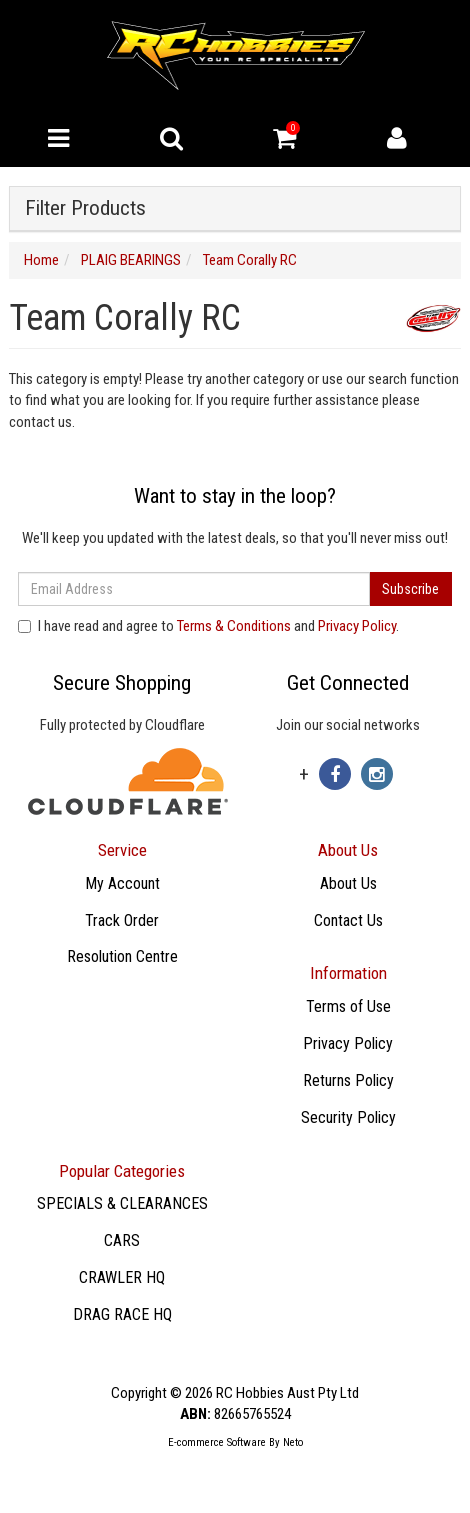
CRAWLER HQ (122, 1277)
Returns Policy (348, 1080)
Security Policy (348, 1117)
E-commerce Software (217, 1442)
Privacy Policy (357, 626)
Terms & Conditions (234, 626)
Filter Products (85, 208)
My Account (122, 883)
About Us (348, 883)
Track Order (122, 920)
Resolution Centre (122, 956)
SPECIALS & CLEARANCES (122, 1203)
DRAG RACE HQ (122, 1314)
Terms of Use (348, 1006)
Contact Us (348, 920)
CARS (122, 1240)
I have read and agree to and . (208, 626)
